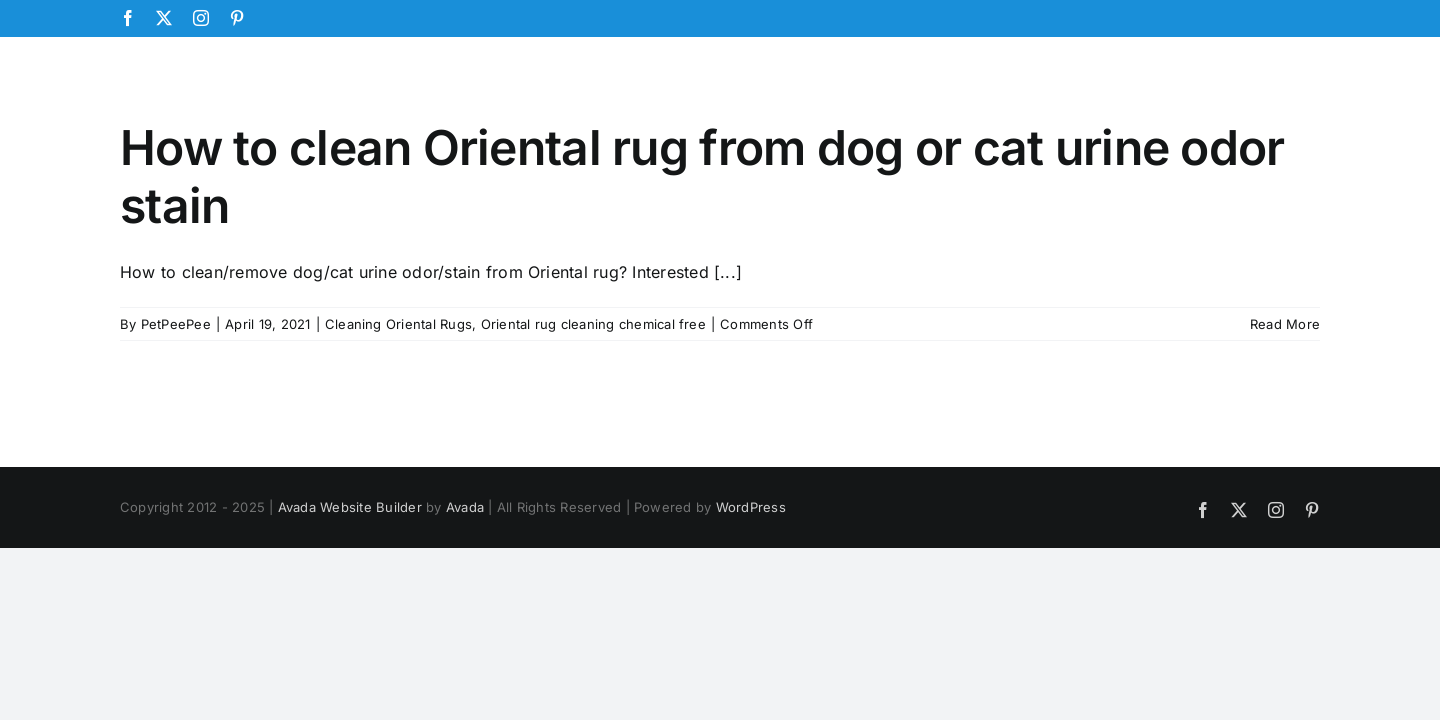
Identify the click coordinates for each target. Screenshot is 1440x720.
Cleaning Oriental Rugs (398, 324)
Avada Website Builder (350, 507)
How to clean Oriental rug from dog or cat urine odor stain (702, 176)
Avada (465, 507)
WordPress (751, 507)
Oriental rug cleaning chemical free (593, 324)
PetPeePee (176, 324)
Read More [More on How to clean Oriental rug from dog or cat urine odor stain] (1285, 324)
